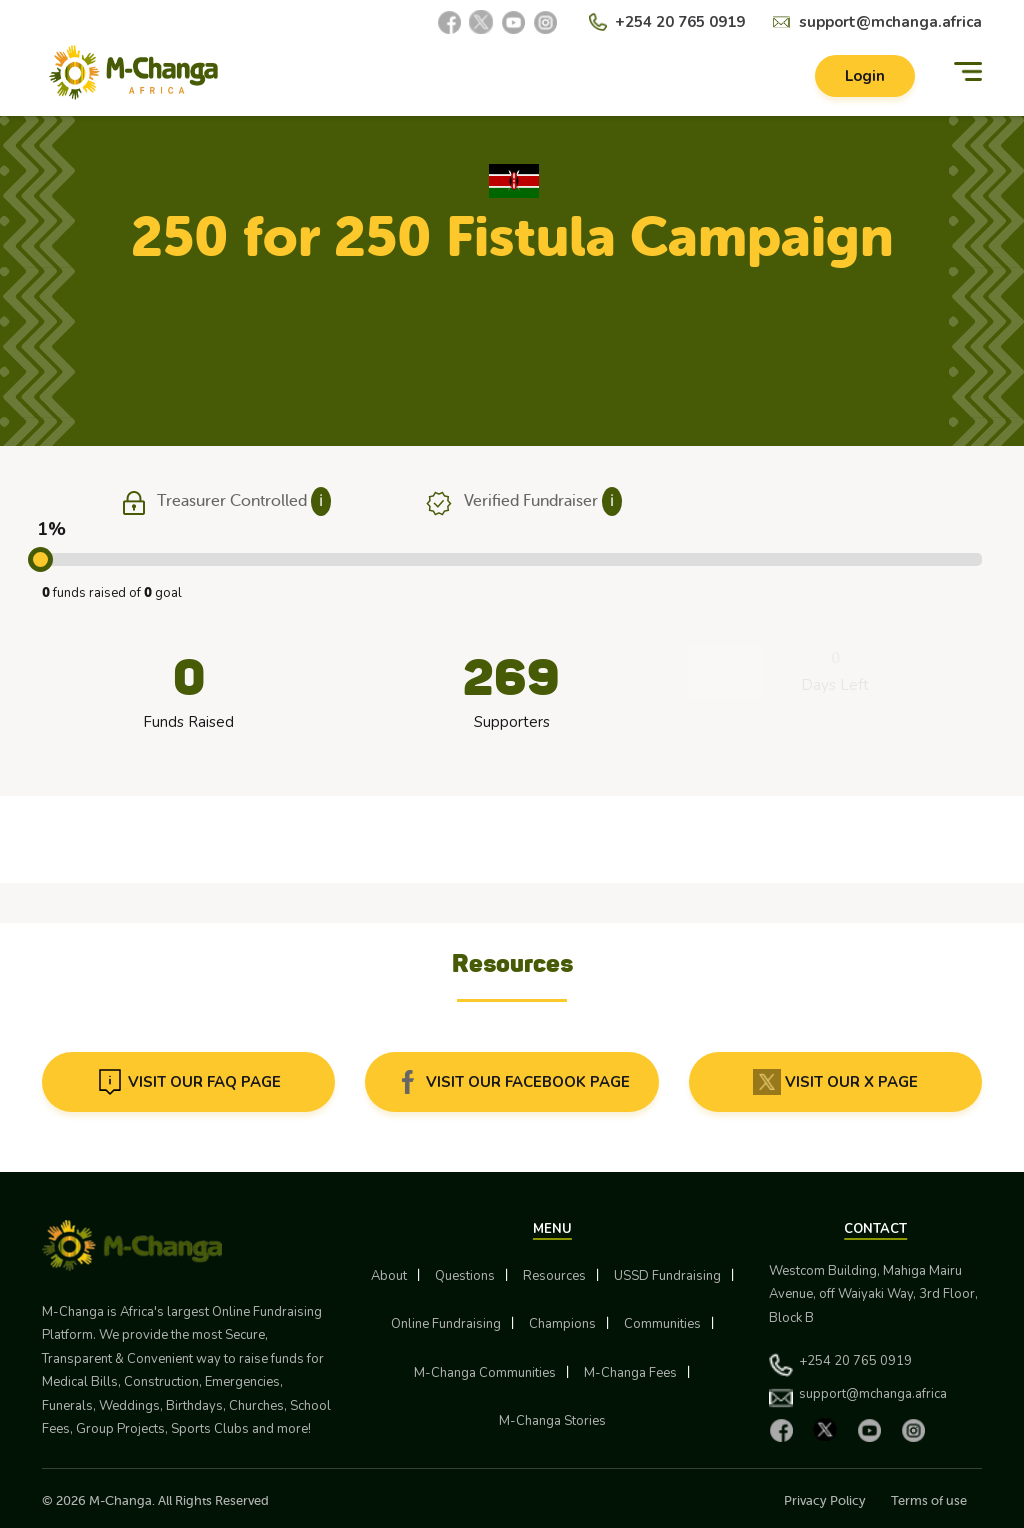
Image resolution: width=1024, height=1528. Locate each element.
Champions (562, 1324)
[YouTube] (513, 22)
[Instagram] (545, 22)
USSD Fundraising (667, 1276)
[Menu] (968, 72)
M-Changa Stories (552, 1421)
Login (865, 76)
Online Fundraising (446, 1324)
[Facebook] (449, 22)
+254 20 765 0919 (680, 22)
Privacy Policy (825, 1500)
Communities (662, 1324)
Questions (465, 1276)
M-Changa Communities (485, 1373)
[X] (481, 22)
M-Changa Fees (630, 1373)
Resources (554, 1276)
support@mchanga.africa (890, 22)
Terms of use (929, 1500)
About (389, 1276)
